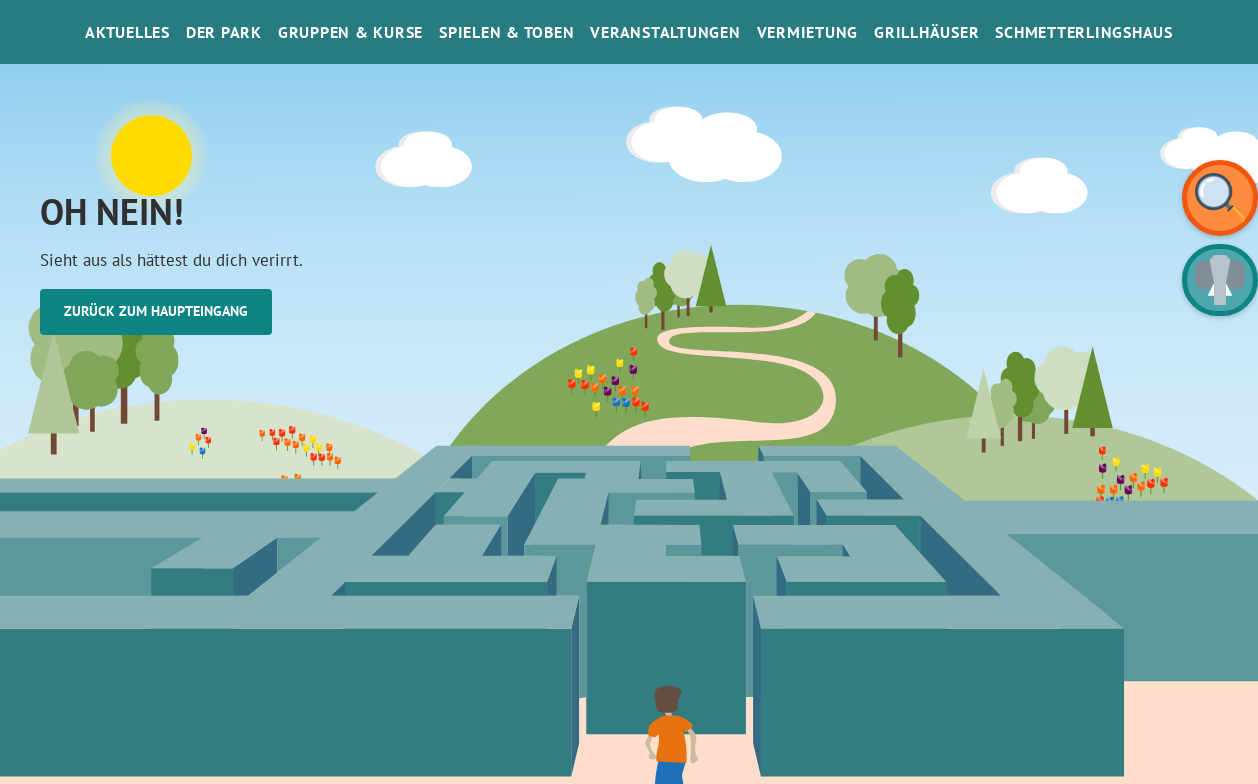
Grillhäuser (926, 32)
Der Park (224, 32)
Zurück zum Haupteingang (156, 311)
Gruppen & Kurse (350, 32)
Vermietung (808, 32)
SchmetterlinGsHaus (1084, 32)
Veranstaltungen (665, 32)
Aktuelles (127, 32)
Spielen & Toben (506, 32)
